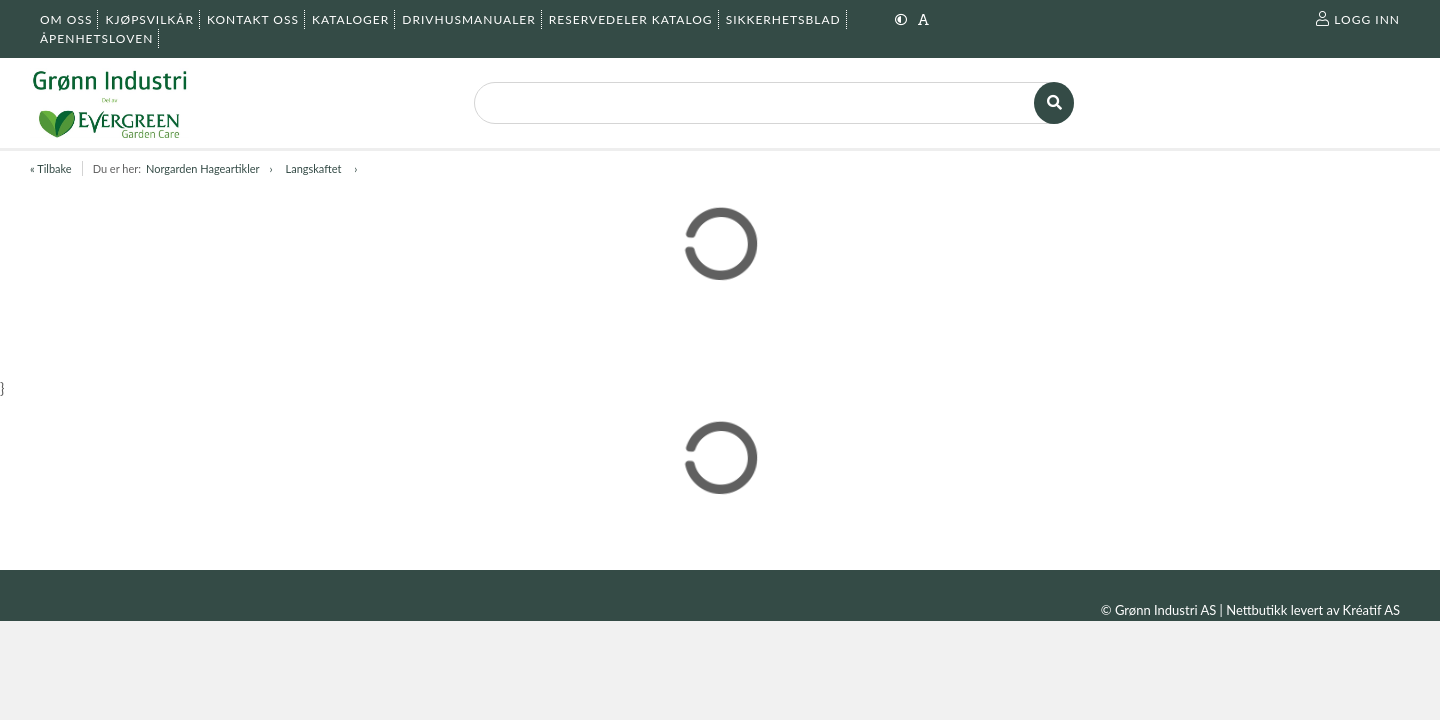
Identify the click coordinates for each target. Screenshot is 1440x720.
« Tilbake (51, 168)
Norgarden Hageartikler (203, 168)
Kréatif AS (1371, 610)
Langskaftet (315, 168)
